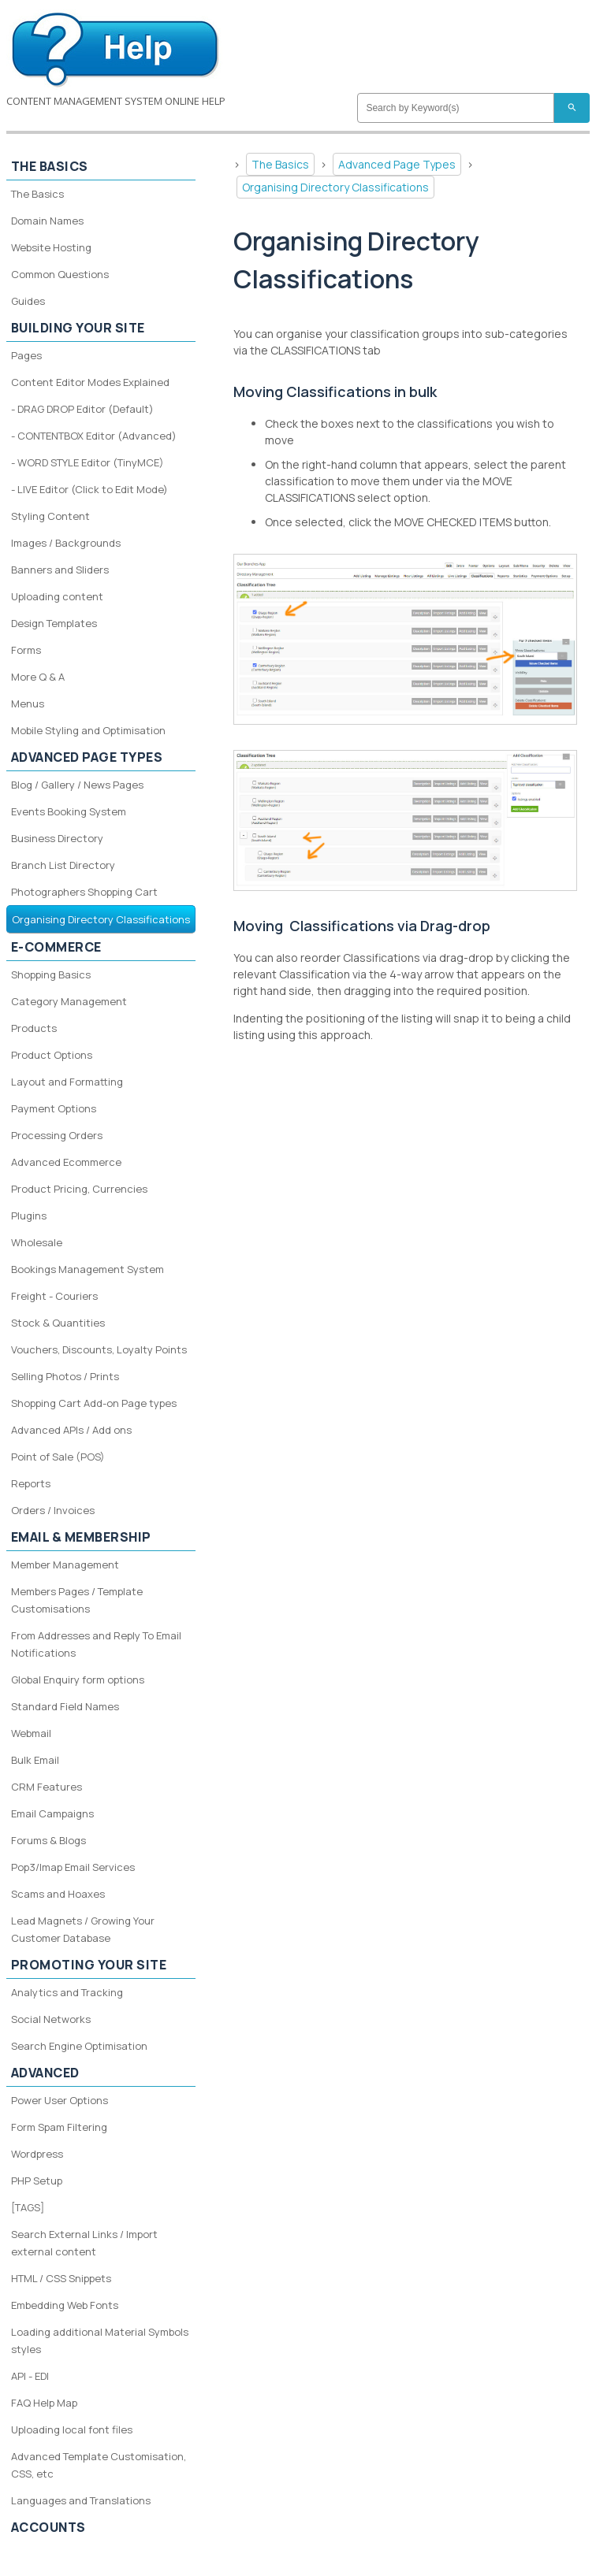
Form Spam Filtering (59, 2127)
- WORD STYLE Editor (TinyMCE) (87, 462)
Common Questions (60, 274)
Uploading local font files (71, 2429)
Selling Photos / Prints (65, 1376)
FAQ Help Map (44, 2403)
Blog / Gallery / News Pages (77, 785)
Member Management (65, 1564)
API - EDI (30, 2376)
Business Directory (57, 838)
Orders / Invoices (53, 1510)
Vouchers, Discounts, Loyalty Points (99, 1349)
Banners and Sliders (60, 569)
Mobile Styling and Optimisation (88, 730)
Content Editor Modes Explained (90, 382)
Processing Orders (56, 1135)
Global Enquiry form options (77, 1679)
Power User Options (59, 2100)
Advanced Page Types (397, 164)
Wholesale (36, 1242)
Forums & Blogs (48, 1840)
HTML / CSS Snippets (61, 2278)
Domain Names (47, 220)
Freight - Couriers (54, 1296)
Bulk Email (35, 1760)
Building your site (78, 327)
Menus (27, 703)
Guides (28, 301)
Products (34, 1028)
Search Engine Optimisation (79, 2046)
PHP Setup (36, 2180)
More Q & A (38, 677)
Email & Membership (81, 1537)
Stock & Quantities (58, 1323)
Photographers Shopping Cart (84, 892)
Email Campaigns (52, 1813)
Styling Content (50, 516)
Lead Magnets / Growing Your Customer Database (83, 1929)
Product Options (51, 1055)
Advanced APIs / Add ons (71, 1430)
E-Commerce (56, 947)
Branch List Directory (63, 865)
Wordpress (37, 2154)
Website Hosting (51, 247)
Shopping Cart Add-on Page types (94, 1403)
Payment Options (53, 1108)
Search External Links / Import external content (84, 2243)
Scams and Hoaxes (58, 1894)
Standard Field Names (65, 1706)
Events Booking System (68, 811)
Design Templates (54, 623)
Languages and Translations (81, 2500)
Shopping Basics (51, 974)
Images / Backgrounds (66, 543)
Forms (26, 650)
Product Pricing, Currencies (79, 1189)
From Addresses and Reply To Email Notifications (96, 1644)
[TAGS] (27, 2207)
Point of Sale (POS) (58, 1456)
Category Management (69, 1001)
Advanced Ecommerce (66, 1162)
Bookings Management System (87, 1269)
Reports (30, 1483)
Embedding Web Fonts (64, 2305)
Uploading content (57, 596)
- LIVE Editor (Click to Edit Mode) (89, 489)
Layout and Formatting (67, 1082)
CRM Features (46, 1787)
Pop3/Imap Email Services (73, 1867)
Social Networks (51, 2019)
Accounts (48, 2527)
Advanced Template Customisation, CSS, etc (98, 2465)
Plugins (29, 1215)
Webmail (31, 1733)
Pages (26, 355)
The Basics (280, 164)
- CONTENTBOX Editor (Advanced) (94, 436)
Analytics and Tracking (67, 1992)
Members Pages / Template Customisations (77, 1600)
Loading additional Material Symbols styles (99, 2340)
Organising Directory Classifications (335, 187)
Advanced (45, 2072)
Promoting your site (89, 1964)
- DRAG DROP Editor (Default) (82, 409)
